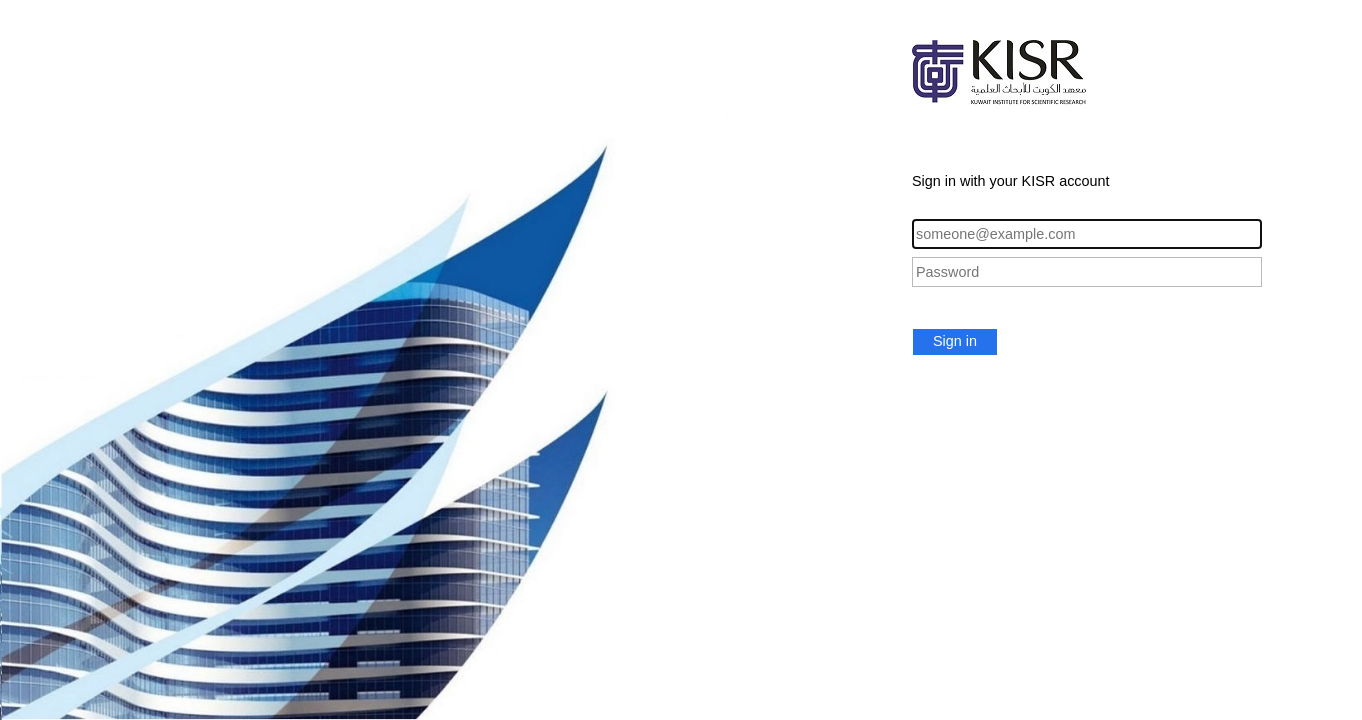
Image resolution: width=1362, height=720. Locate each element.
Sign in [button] (955, 341)
